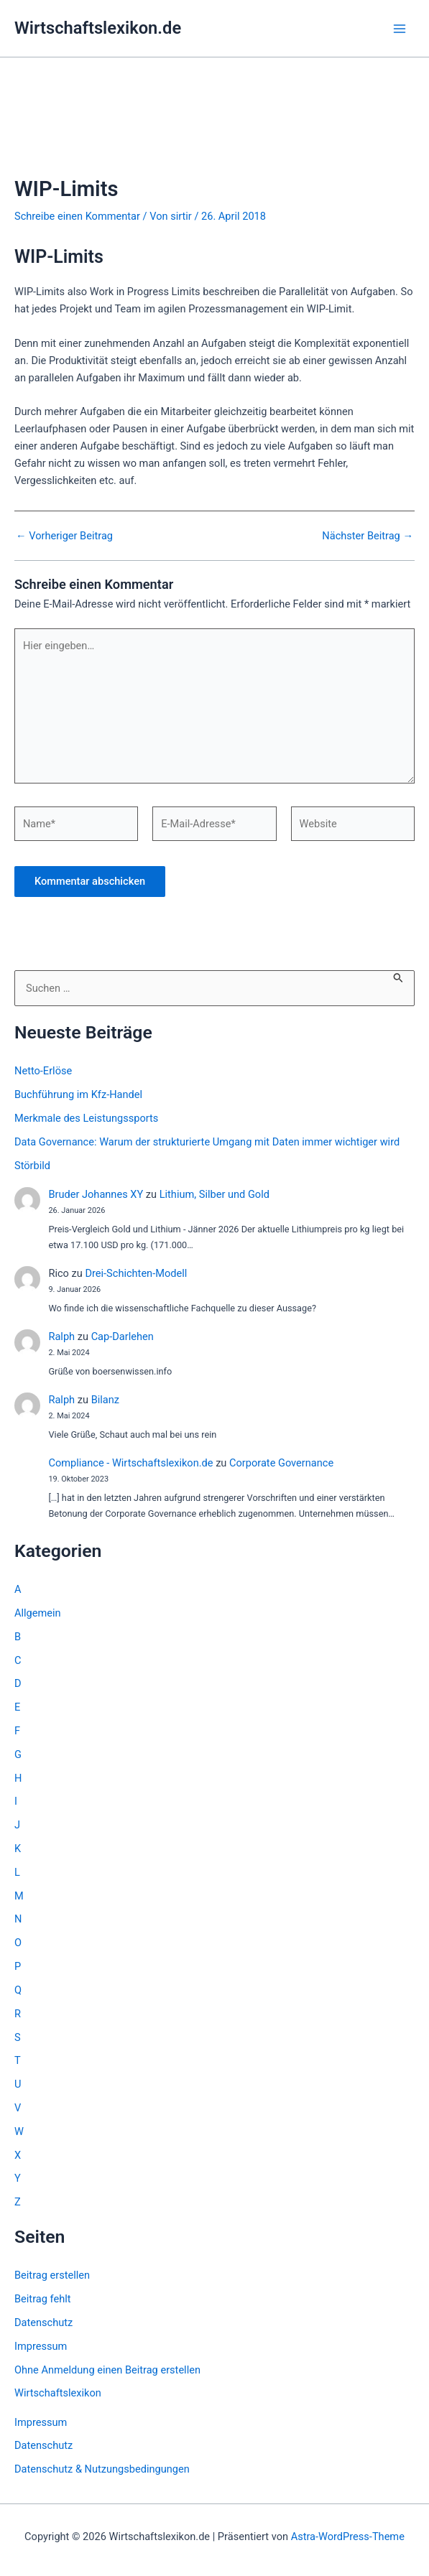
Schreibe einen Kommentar (77, 216)
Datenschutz (43, 2322)
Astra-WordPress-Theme (348, 2536)
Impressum (40, 2346)
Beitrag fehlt (42, 2298)
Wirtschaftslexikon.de (97, 28)
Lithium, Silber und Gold (214, 1194)
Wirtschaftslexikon (57, 2392)
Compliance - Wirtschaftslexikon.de (130, 1462)
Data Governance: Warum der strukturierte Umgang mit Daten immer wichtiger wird (207, 1141)
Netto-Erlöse (43, 1070)
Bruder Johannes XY (95, 1194)
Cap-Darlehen (122, 1336)
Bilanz (105, 1399)
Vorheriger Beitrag (64, 536)
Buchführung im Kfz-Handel (78, 1094)
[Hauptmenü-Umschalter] (399, 29)
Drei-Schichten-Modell (136, 1273)
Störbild (32, 1165)
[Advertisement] (214, 135)
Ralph (61, 1336)
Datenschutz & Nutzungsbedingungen (102, 2469)
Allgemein (37, 1612)
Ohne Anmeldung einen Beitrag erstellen (107, 2369)
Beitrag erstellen (52, 2275)
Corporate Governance (281, 1462)
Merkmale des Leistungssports (86, 1118)
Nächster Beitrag (367, 536)
